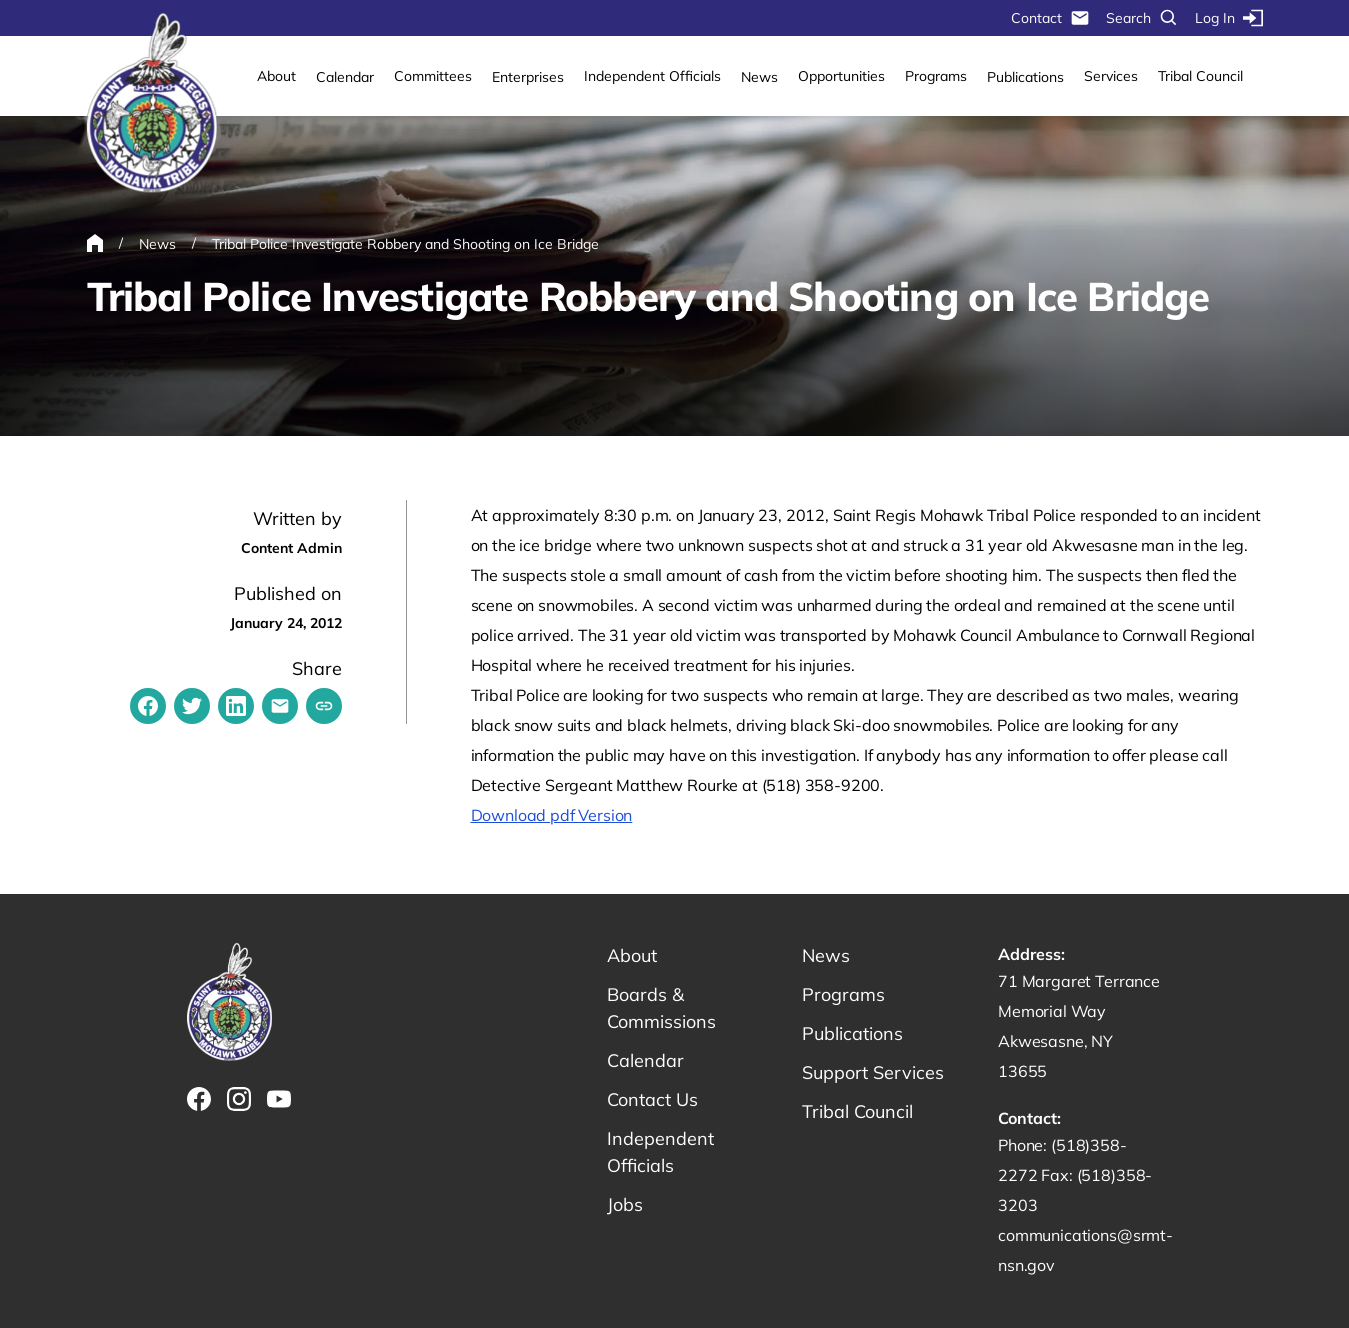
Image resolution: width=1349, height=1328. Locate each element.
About (276, 76)
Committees (433, 76)
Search (1142, 18)
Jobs (625, 1204)
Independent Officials (652, 76)
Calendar (345, 77)
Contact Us (652, 1099)
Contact (1050, 18)
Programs (936, 76)
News (759, 77)
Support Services (873, 1072)
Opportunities (841, 76)
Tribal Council (1200, 76)
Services (1111, 76)
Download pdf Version (552, 815)
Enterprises (528, 77)
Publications (1025, 77)
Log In (1229, 18)
